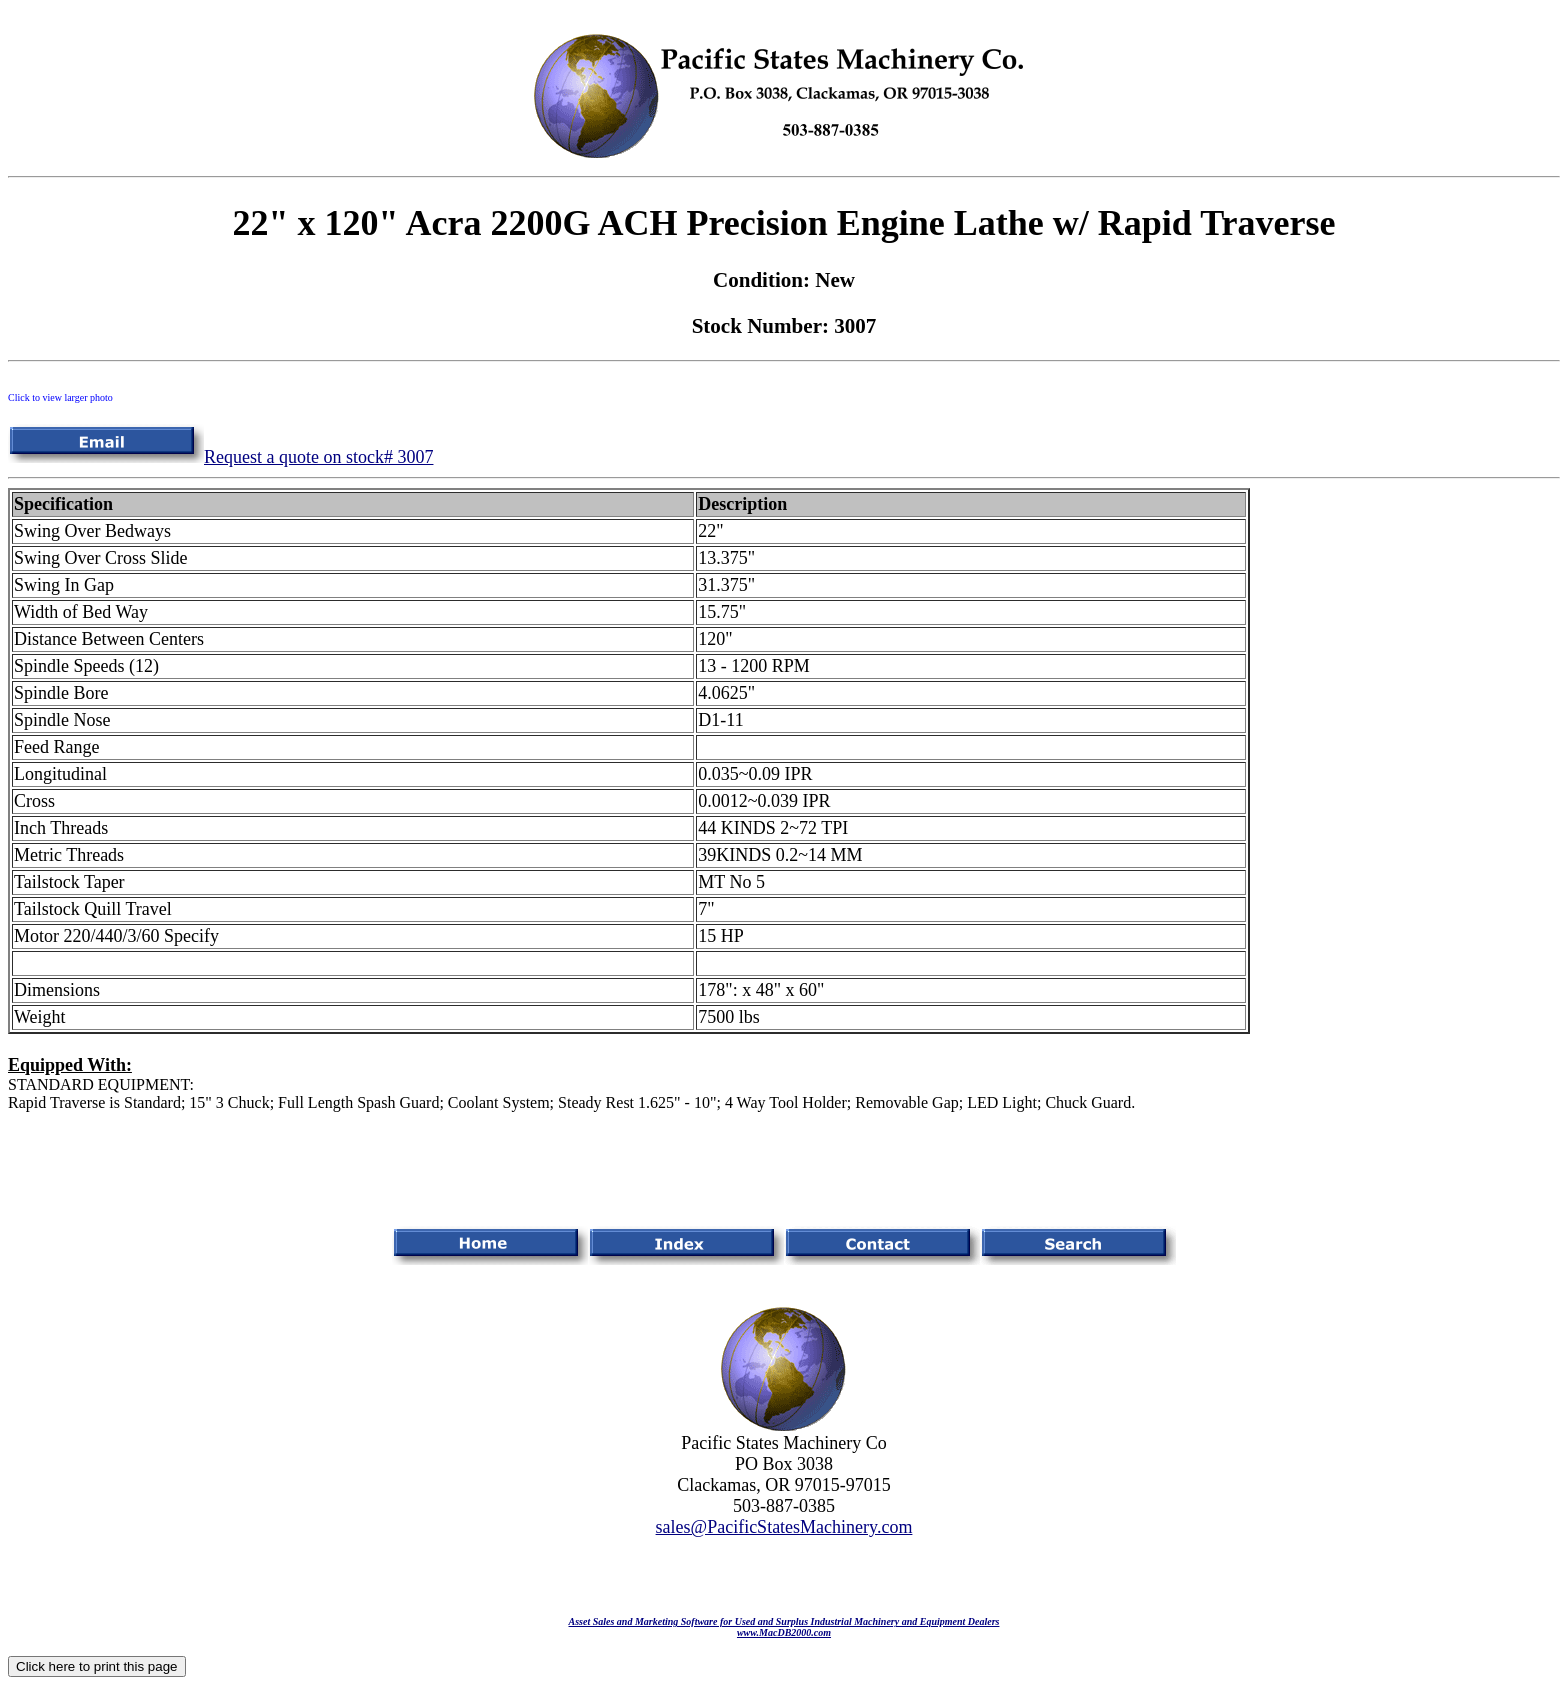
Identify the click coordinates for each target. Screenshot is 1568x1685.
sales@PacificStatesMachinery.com (784, 1527)
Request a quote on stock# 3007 (220, 457)
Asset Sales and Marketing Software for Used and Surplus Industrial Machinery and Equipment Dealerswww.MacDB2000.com (784, 1627)
